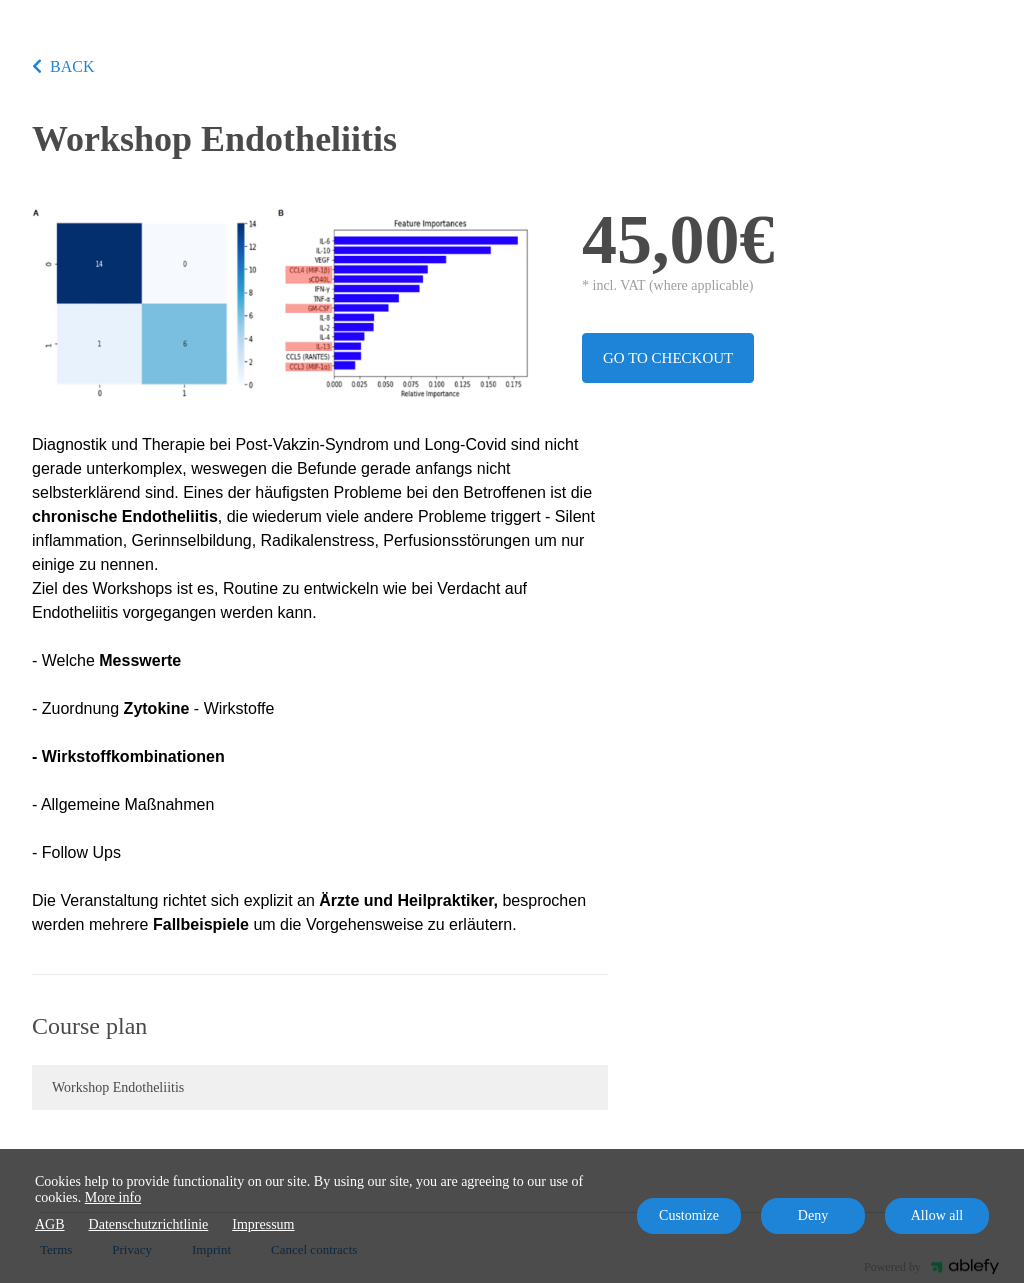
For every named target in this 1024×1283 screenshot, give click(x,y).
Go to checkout (668, 358)
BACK (63, 66)
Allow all (937, 1215)
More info (113, 1197)
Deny (813, 1215)
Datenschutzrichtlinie (149, 1224)
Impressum (263, 1224)
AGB (50, 1224)
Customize (689, 1215)
